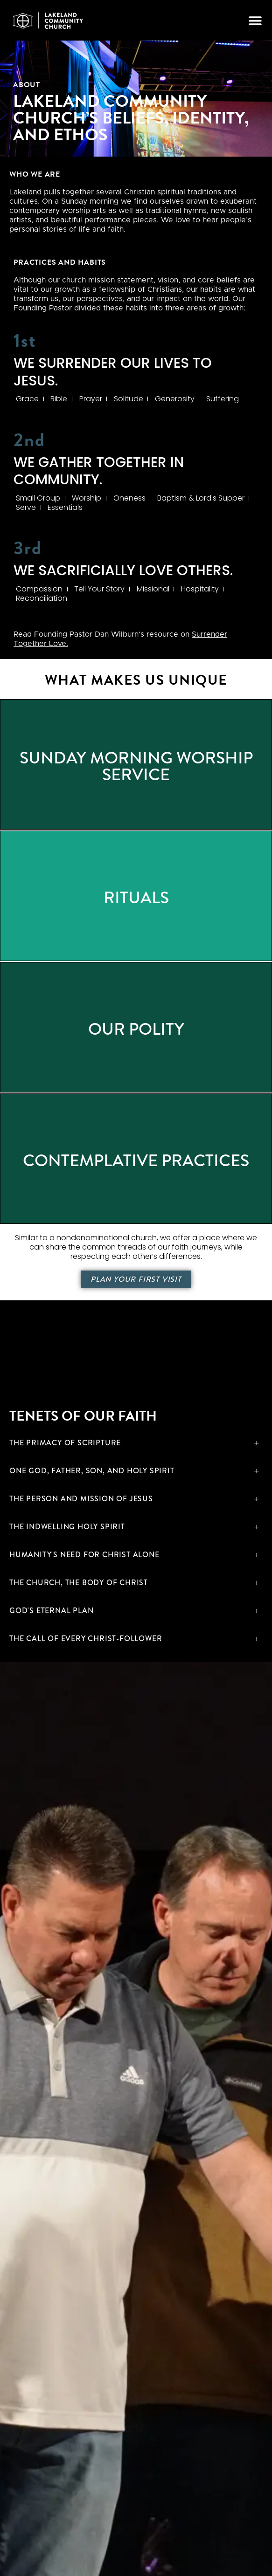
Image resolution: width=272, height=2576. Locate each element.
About (26, 84)
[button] (254, 20)
